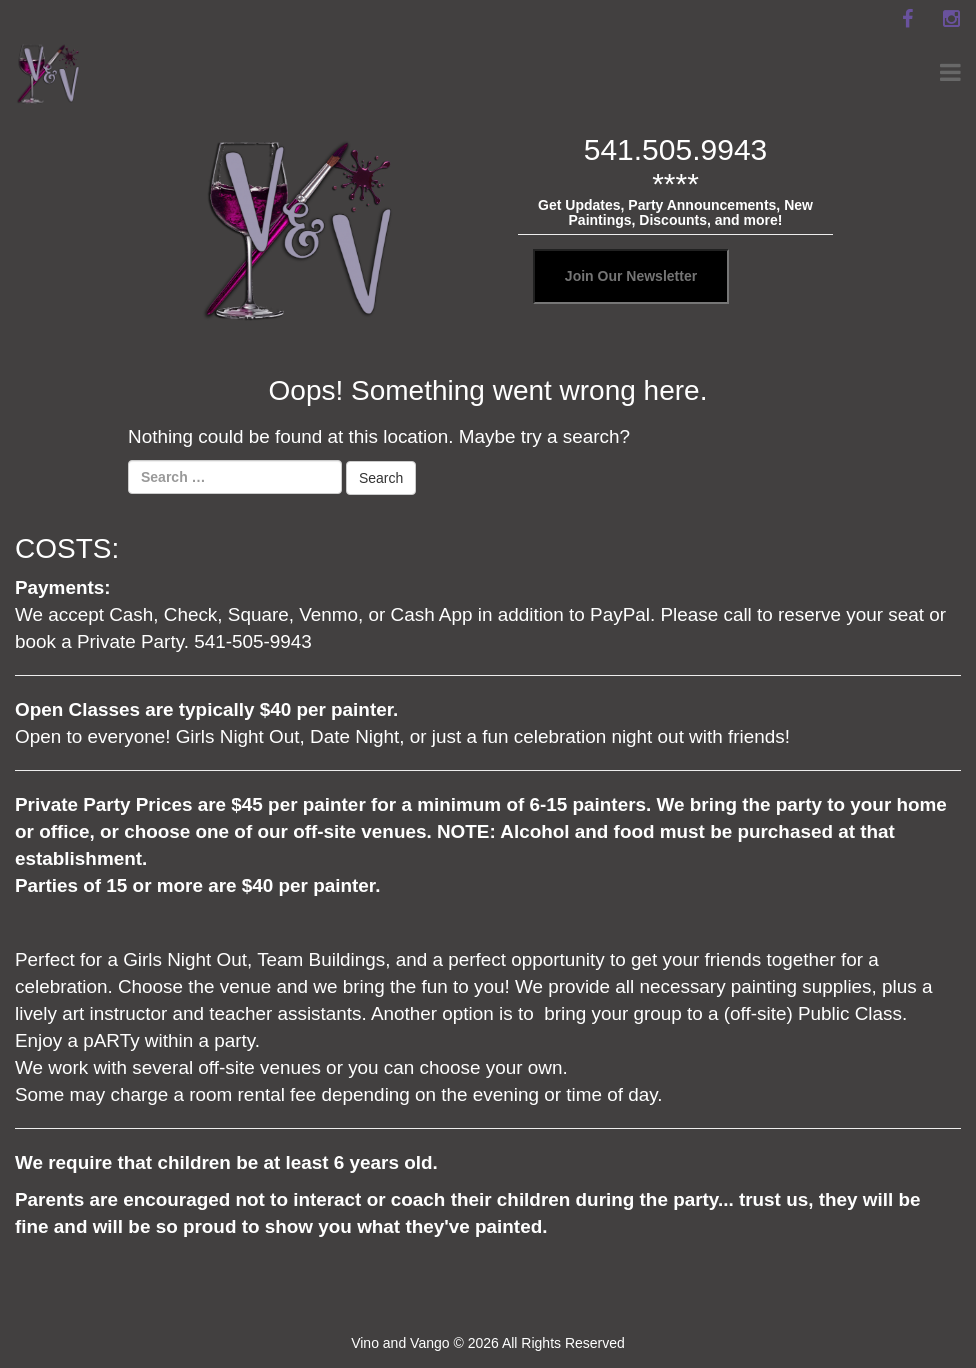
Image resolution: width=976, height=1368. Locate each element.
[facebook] (907, 19)
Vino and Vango (400, 1343)
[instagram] (951, 19)
